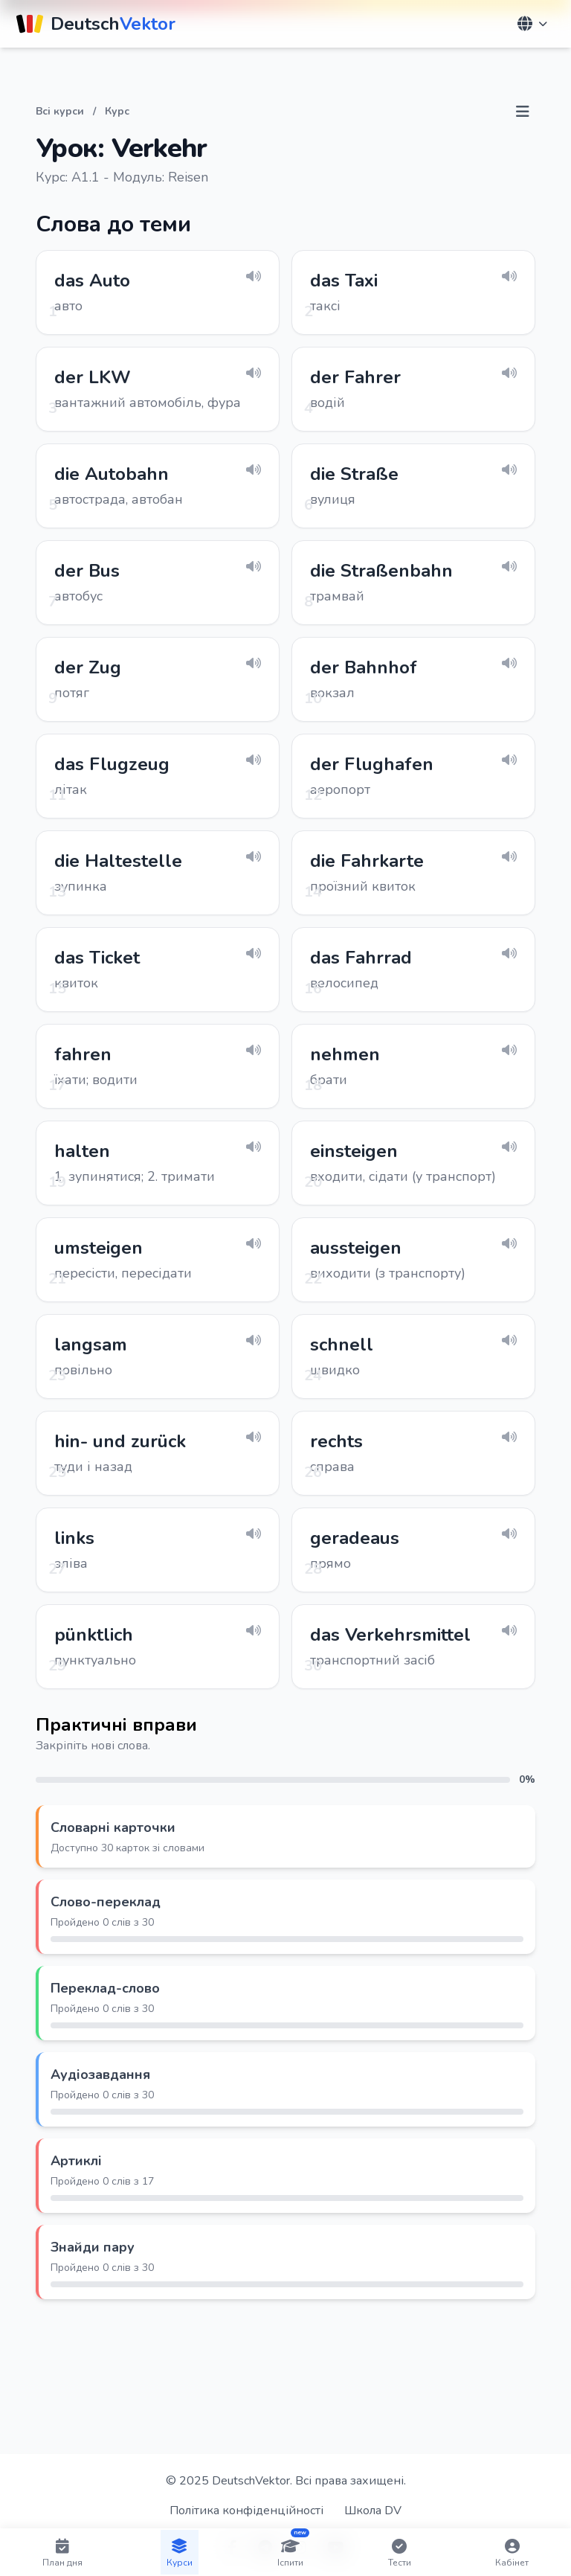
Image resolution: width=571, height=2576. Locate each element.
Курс (117, 111)
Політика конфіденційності (246, 2510)
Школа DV (372, 2510)
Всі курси (60, 111)
